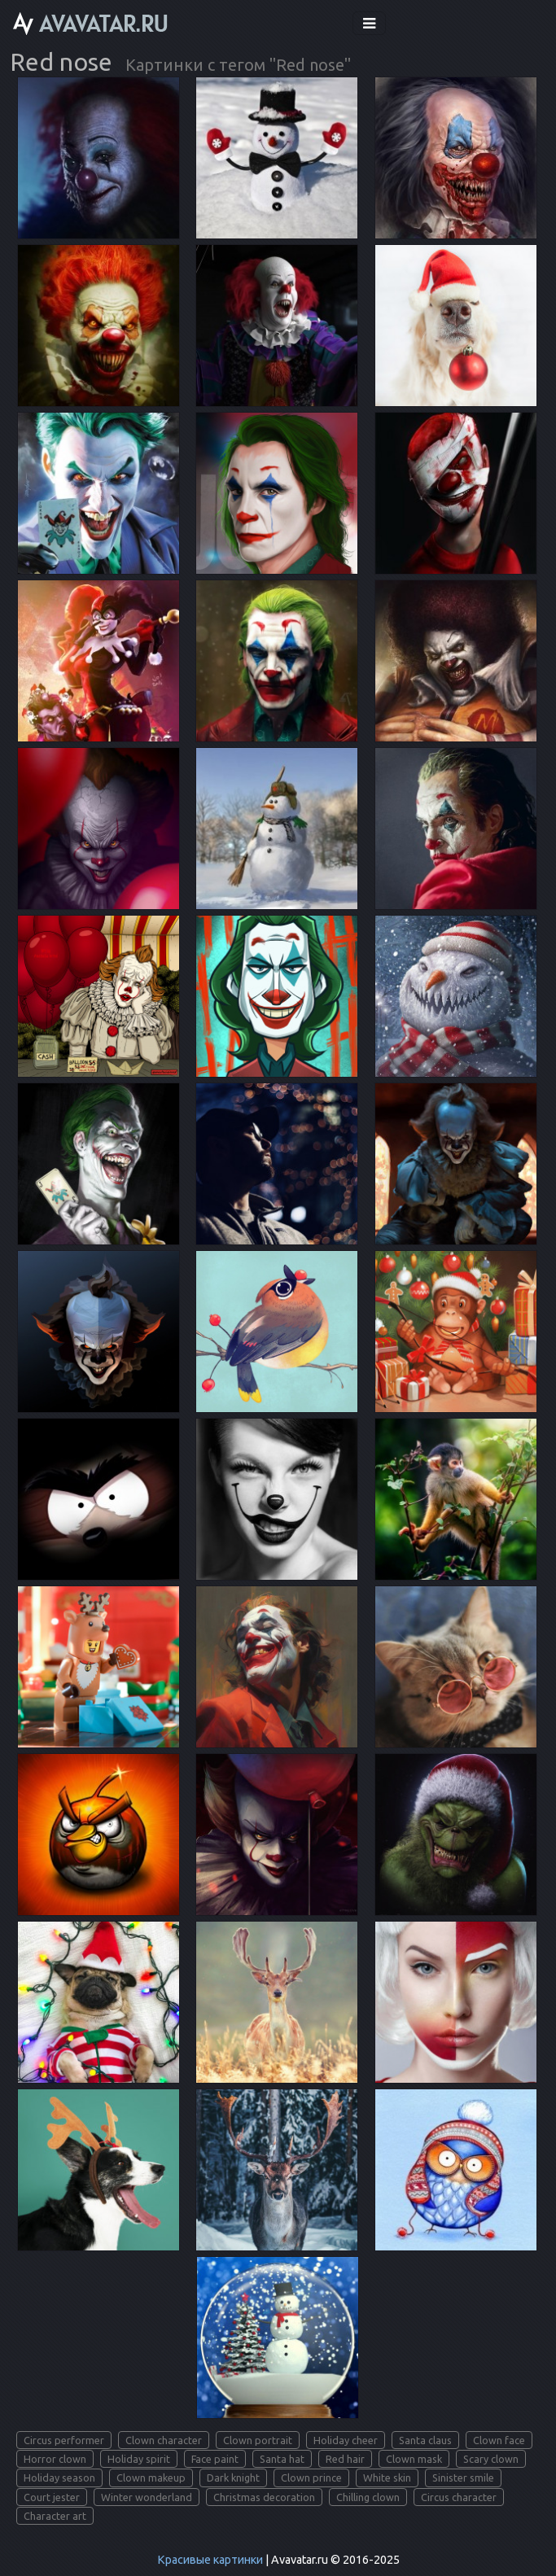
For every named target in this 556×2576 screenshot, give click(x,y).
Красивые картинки (210, 2559)
